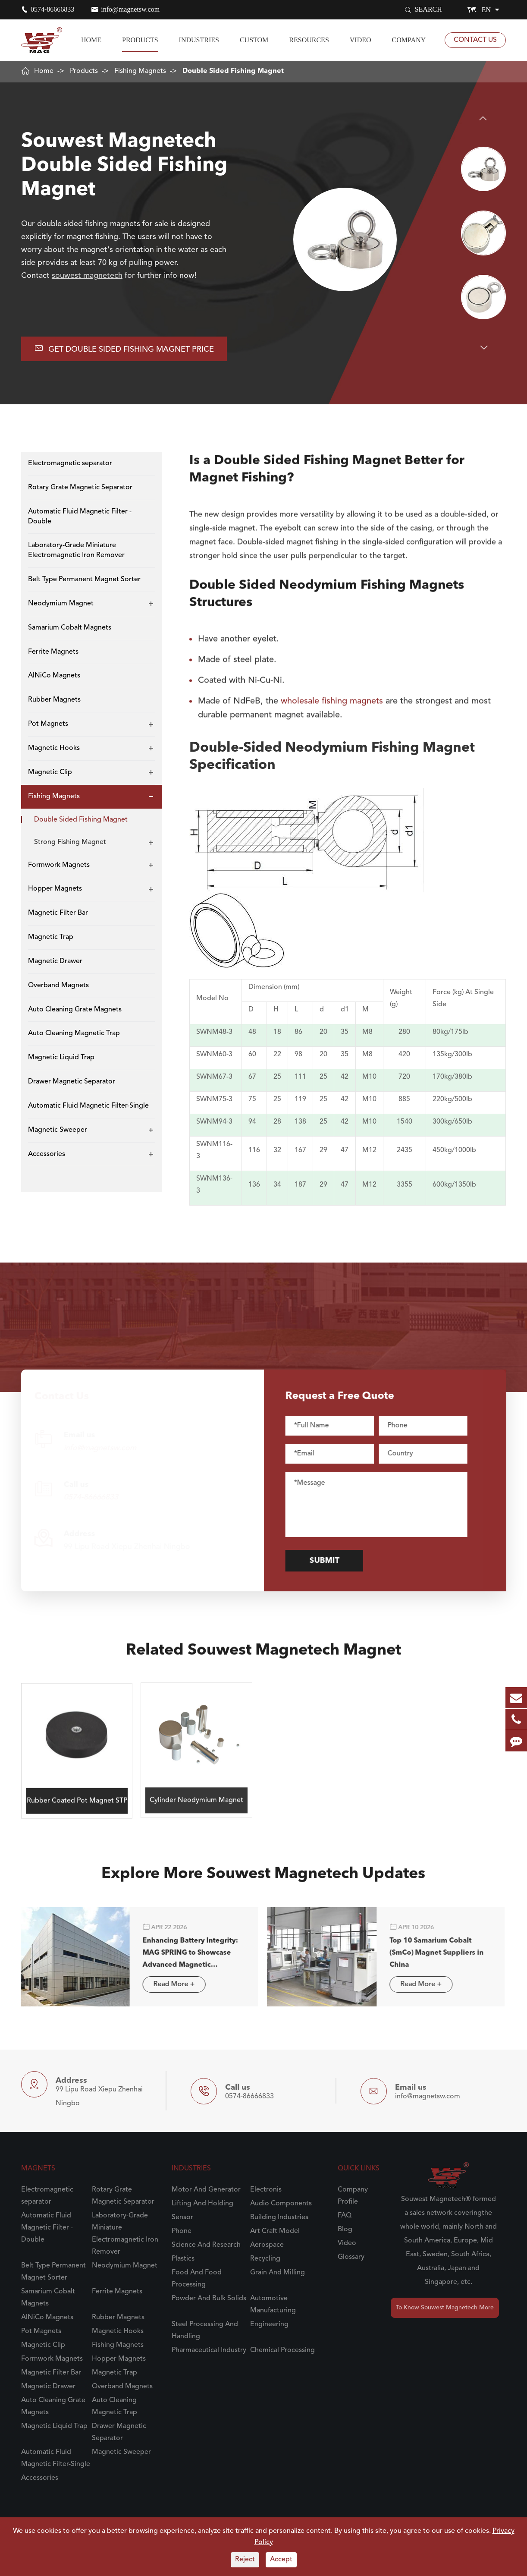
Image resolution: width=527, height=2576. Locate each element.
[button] (483, 118)
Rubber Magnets (54, 699)
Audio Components (281, 2203)
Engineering (269, 2324)
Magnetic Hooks (54, 748)
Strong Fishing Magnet (70, 842)
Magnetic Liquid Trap (61, 1057)
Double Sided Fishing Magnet (233, 71)
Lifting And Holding (202, 2203)
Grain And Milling (277, 2272)
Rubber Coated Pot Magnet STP (77, 1793)
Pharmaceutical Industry (209, 2350)
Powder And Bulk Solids (209, 2298)
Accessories (46, 1154)
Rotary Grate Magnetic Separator (80, 487)
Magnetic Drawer (55, 961)
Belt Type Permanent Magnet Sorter (84, 579)
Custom (254, 40)
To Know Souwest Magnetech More (445, 2308)
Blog (345, 2229)
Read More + (166, 1984)
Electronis (266, 2189)
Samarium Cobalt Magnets (69, 627)
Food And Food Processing (197, 2278)
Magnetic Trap (50, 937)
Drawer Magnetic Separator (71, 1081)
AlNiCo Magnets (54, 675)
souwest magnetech (87, 276)
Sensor (182, 2217)
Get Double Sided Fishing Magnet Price (124, 348)
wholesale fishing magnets (332, 694)
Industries (199, 40)
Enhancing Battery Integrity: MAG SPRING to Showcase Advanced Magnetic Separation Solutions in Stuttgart (182, 1954)
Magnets (38, 2168)
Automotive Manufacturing (273, 2304)
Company (409, 40)
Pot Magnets (48, 724)
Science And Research (206, 2245)
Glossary (351, 2257)
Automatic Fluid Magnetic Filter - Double (80, 516)
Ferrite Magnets (53, 652)
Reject (245, 2559)
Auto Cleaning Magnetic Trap (74, 1033)
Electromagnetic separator (70, 463)
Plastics (183, 2258)
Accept (281, 2559)
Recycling (265, 2258)
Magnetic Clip (50, 772)
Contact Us (475, 40)
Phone (181, 2231)
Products (140, 40)
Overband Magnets (58, 985)
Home (91, 40)
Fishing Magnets (140, 71)
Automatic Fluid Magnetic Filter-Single (88, 1105)
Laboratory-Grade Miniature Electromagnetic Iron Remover (76, 550)
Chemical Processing (282, 2350)
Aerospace (267, 2245)
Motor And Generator (206, 2189)
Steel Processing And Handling (205, 2330)
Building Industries (279, 2217)
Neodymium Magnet (61, 603)
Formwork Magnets (59, 865)
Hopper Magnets (55, 888)
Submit (331, 1561)
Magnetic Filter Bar (58, 913)
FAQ (344, 2215)
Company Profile (353, 2195)
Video (360, 40)
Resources (309, 40)
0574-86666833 (52, 9)
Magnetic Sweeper (57, 1130)
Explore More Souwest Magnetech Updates (263, 1881)
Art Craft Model (275, 2231)
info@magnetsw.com (130, 9)
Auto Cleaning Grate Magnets (75, 1009)
